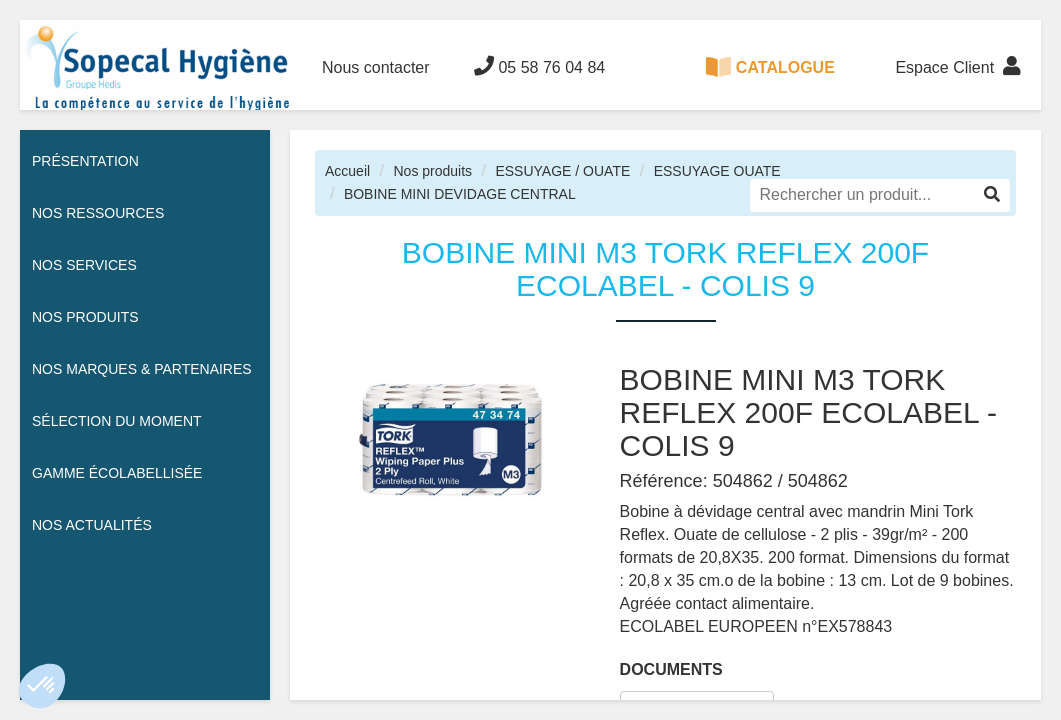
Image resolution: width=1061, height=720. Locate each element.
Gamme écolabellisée (117, 473)
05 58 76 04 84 (539, 66)
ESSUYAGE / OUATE (562, 171)
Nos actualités (92, 525)
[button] (42, 686)
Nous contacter (376, 67)
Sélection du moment (117, 421)
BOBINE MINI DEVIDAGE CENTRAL (460, 194)
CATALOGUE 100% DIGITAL (770, 83)
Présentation (85, 161)
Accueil (347, 171)
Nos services (84, 265)
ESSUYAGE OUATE (717, 171)
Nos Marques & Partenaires (142, 369)
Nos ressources (98, 213)
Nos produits (432, 171)
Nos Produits (85, 317)
